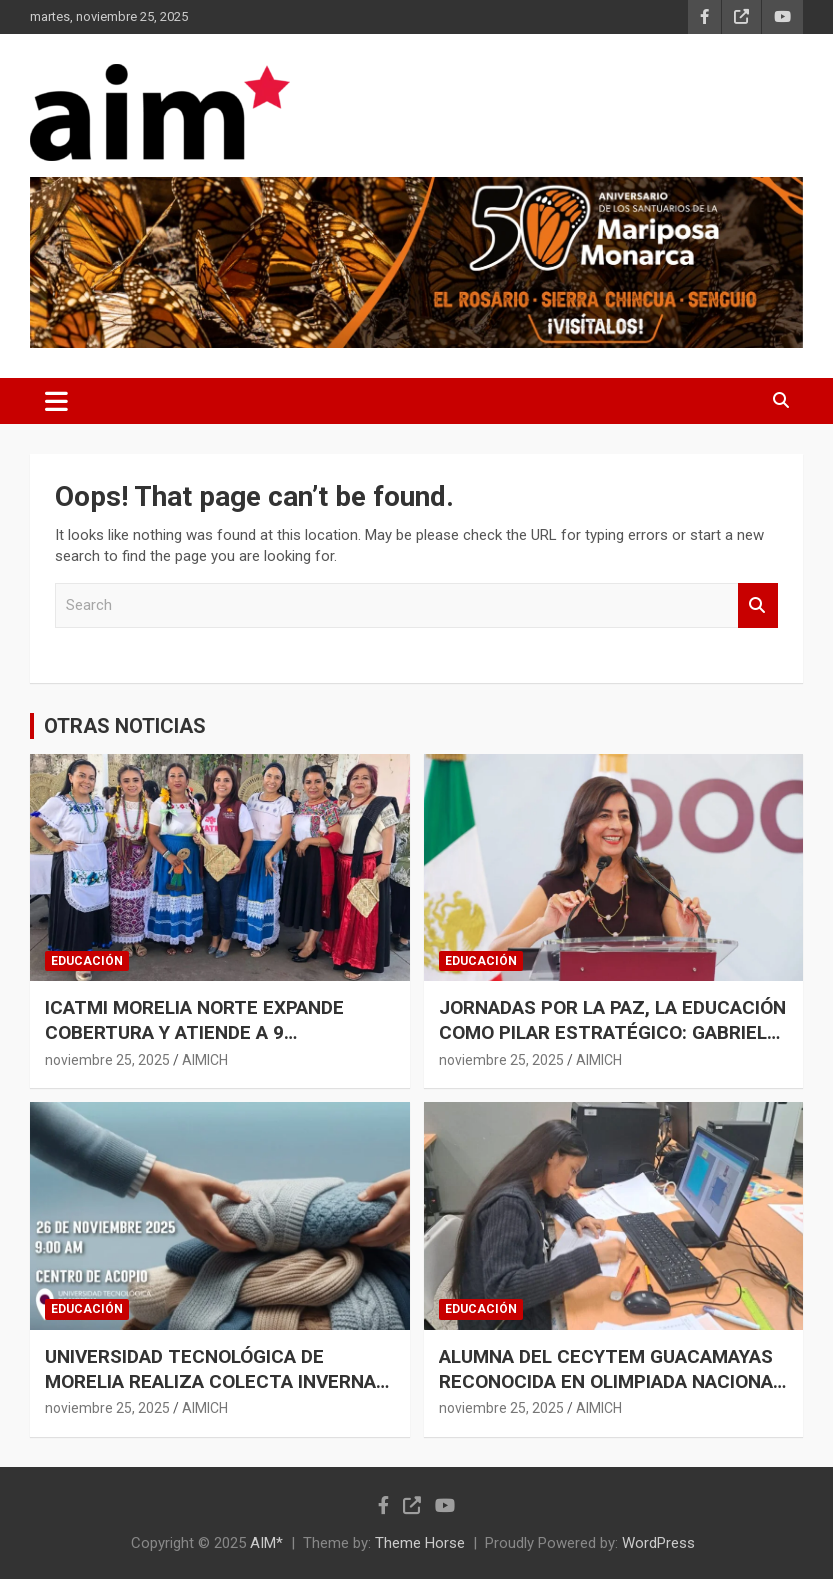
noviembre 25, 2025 (107, 1060)
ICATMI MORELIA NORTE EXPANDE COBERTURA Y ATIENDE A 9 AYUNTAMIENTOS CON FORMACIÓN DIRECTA (200, 1044)
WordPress (658, 1543)
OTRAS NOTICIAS (125, 726)
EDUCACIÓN (87, 961)
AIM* (266, 1543)
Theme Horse (420, 1543)
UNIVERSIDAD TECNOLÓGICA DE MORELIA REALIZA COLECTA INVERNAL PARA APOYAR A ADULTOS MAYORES (215, 1381)
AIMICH (205, 1060)
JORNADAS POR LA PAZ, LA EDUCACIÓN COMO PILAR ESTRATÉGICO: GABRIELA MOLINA (612, 1032)
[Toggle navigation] (56, 401)
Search (758, 605)
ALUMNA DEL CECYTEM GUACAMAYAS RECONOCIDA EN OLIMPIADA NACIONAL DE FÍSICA (611, 1381)
